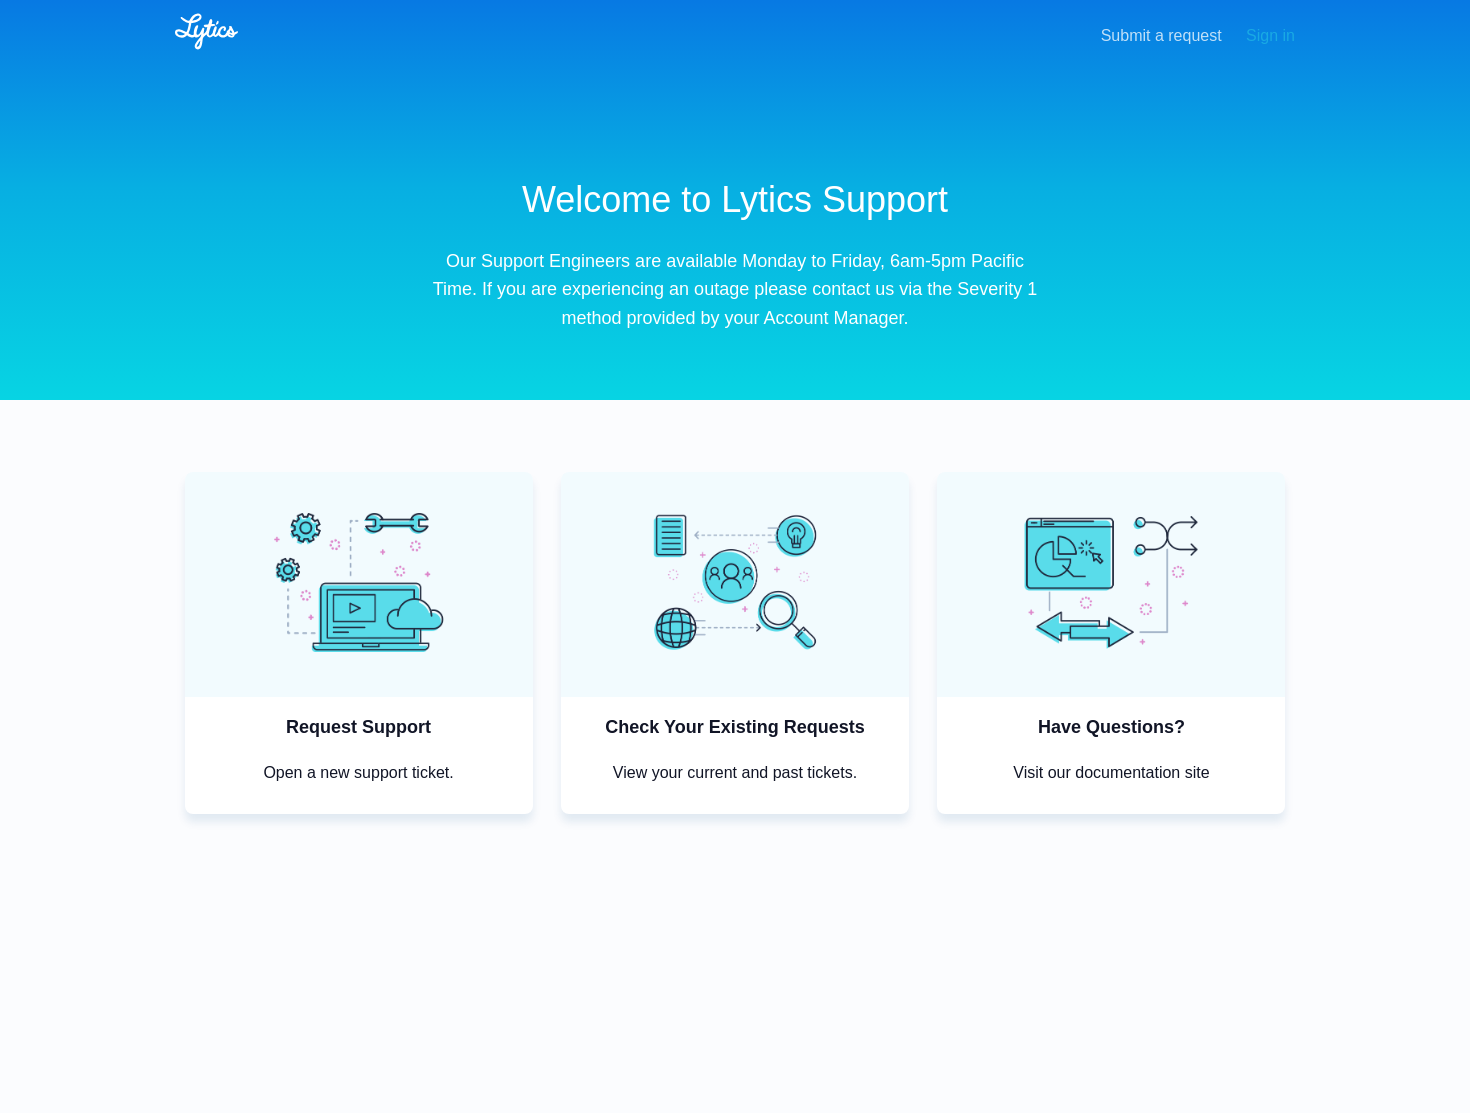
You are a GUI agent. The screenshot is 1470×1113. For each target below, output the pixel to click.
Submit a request (1161, 35)
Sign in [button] (1270, 35)
